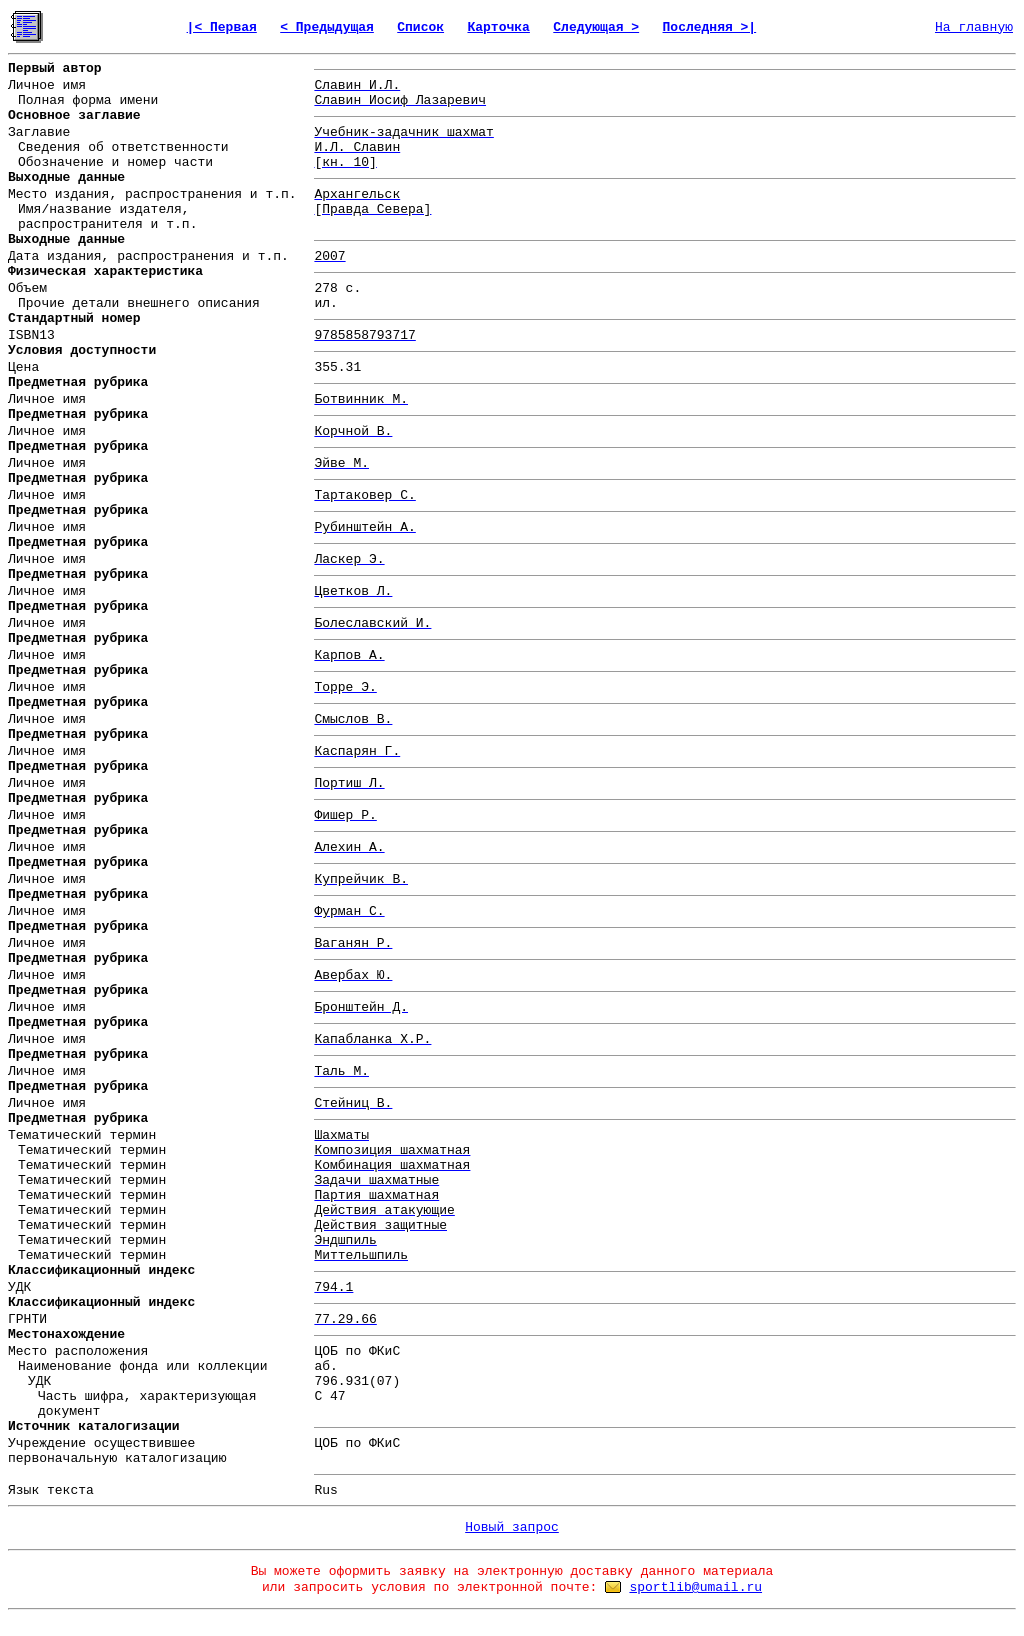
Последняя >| (710, 27)
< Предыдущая (327, 27)
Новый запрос (512, 1527)
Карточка (498, 27)
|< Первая (222, 27)
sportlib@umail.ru (695, 1587)
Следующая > (596, 27)
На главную (974, 27)
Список (420, 27)
